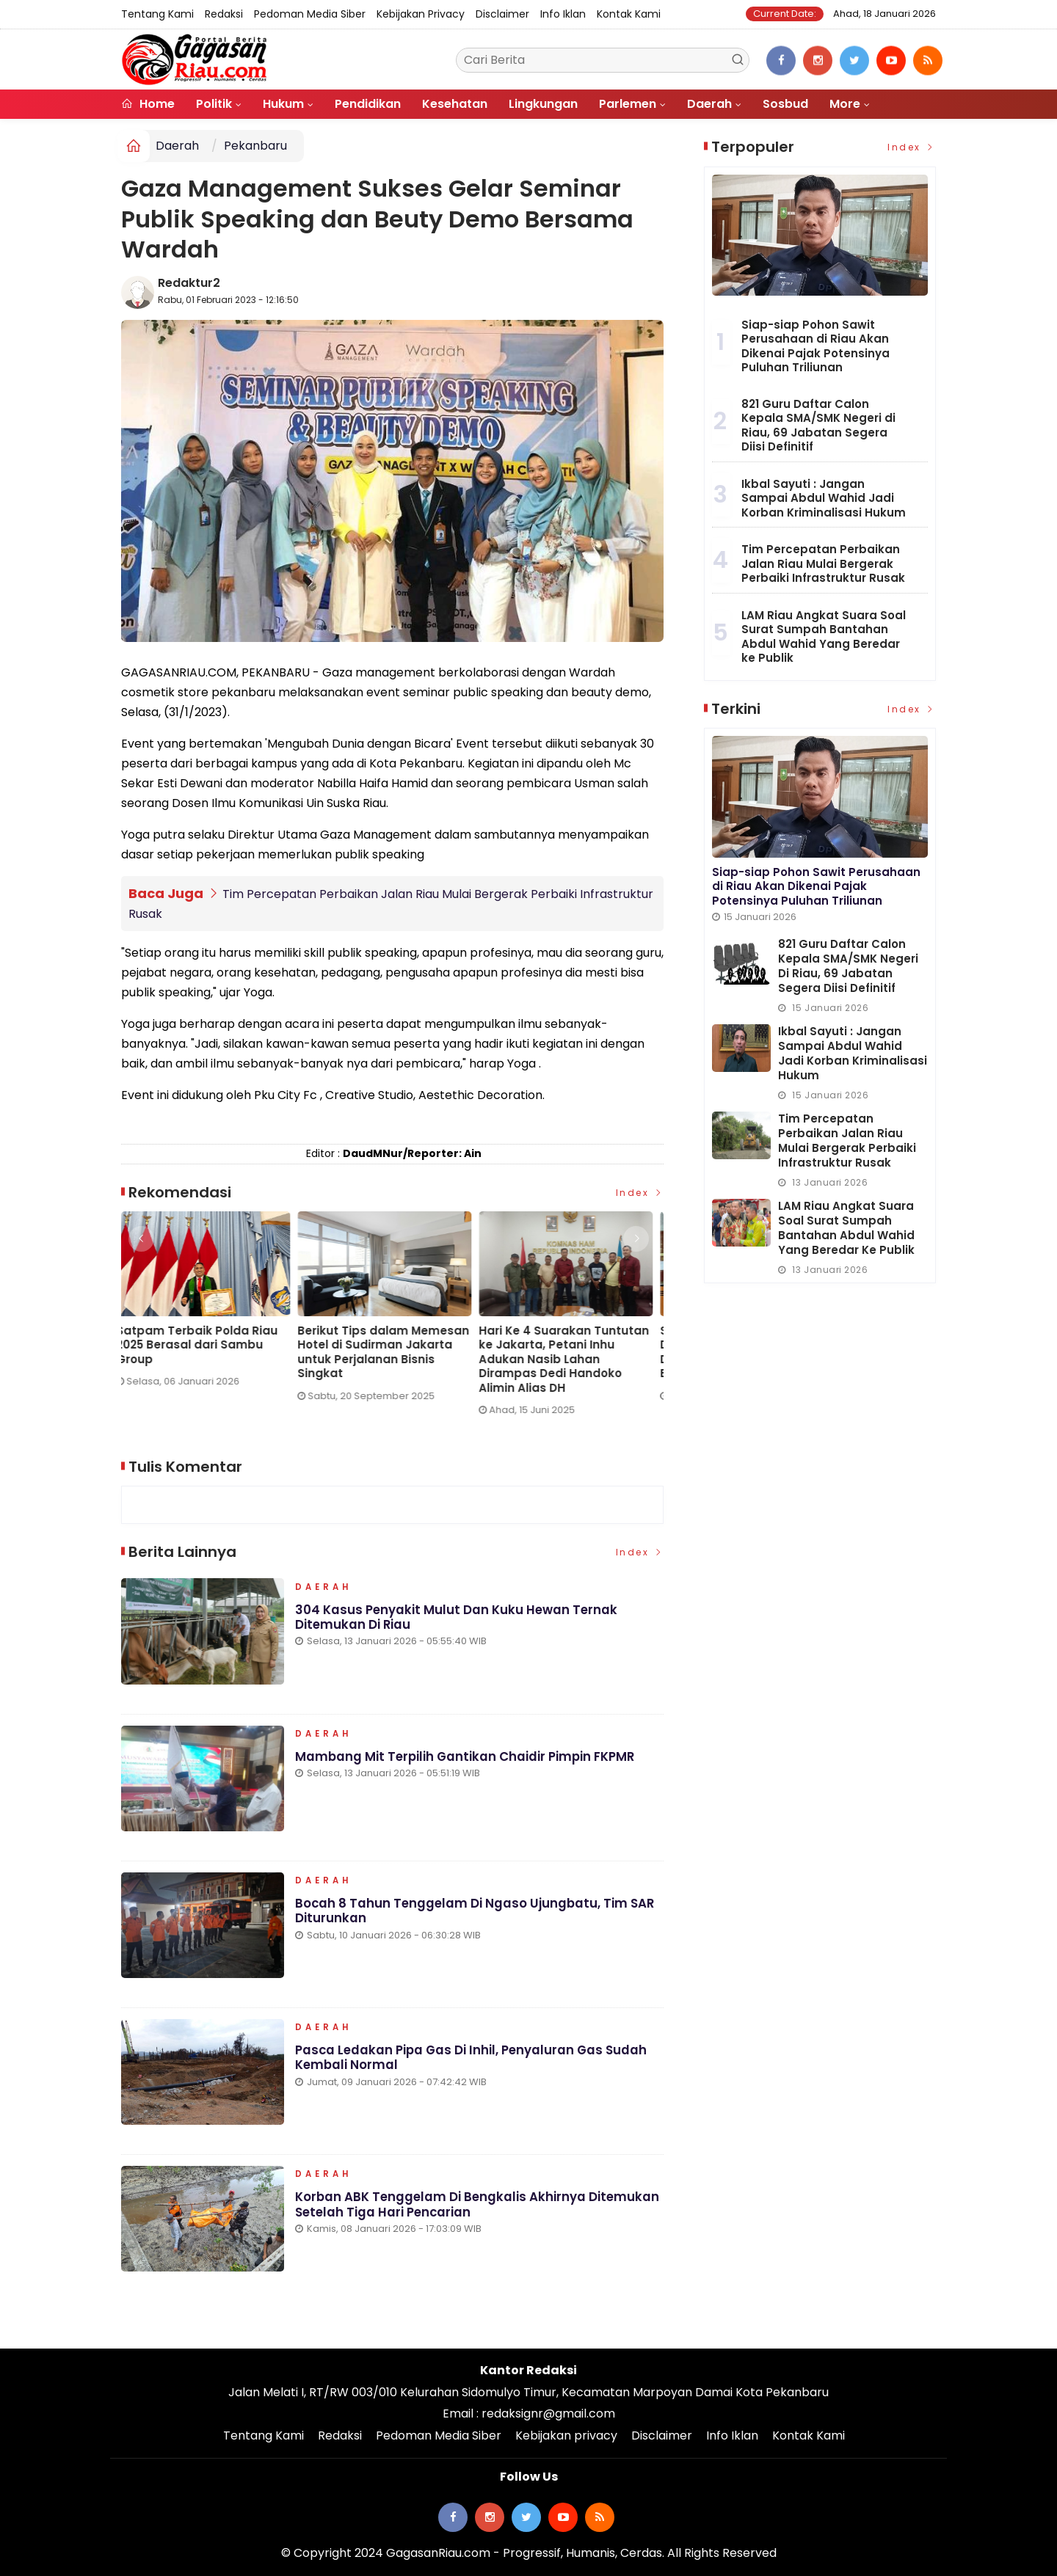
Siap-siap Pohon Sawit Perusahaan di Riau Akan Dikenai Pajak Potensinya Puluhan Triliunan (815, 346)
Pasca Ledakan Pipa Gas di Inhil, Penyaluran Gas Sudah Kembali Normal (473, 2062)
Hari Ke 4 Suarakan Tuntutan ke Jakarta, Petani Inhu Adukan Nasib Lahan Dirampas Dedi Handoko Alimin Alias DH (569, 1359)
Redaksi (224, 14)
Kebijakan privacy (421, 14)
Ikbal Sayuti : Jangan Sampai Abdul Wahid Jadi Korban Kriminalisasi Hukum (823, 498)
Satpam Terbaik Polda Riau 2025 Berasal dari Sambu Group (202, 1344)
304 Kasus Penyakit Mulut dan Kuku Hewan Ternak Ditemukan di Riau (457, 1621)
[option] (211, 1304)
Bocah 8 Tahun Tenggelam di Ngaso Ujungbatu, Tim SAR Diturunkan (476, 1915)
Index (640, 1192)
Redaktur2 (189, 282)
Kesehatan (454, 103)
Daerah (709, 103)
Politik (214, 103)
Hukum (283, 103)
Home (148, 103)
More (844, 103)
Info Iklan (563, 14)
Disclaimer (502, 14)
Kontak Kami (629, 14)
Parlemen (627, 103)
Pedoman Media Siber (310, 14)
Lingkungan (543, 103)
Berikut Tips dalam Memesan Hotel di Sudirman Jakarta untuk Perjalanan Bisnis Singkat (388, 1351)
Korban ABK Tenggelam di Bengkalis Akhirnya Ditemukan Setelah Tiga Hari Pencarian (479, 2209)
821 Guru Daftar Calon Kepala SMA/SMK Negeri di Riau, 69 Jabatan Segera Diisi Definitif (818, 425)
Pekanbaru (255, 145)
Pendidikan (368, 103)
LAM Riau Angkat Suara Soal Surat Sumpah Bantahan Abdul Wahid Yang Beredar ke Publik (823, 636)
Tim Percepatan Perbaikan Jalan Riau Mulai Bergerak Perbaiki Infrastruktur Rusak (823, 563)
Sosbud (785, 103)
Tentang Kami (157, 14)
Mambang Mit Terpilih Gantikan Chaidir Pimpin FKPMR (467, 1761)
